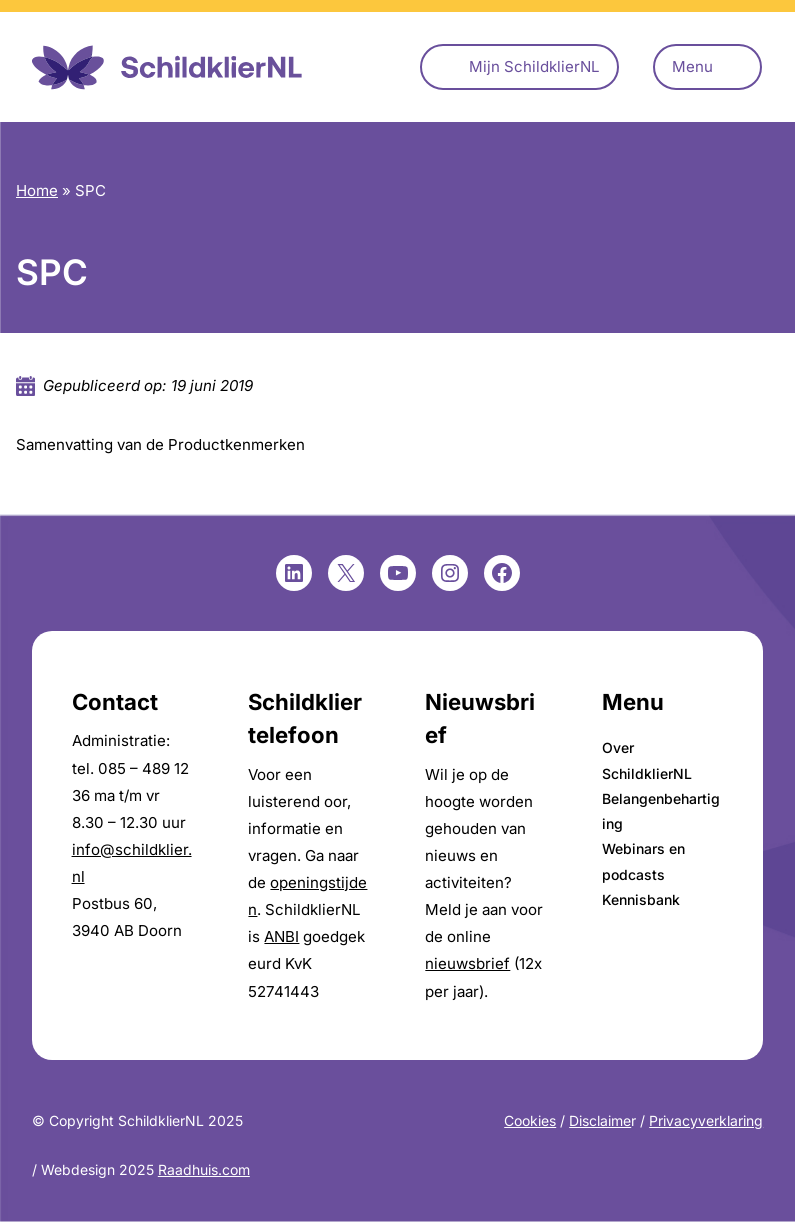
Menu (692, 66)
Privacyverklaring (706, 1120)
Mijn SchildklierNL (534, 66)
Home (37, 190)
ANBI (281, 936)
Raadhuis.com (204, 1169)
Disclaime (600, 1120)
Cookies (530, 1120)
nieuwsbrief (467, 963)
